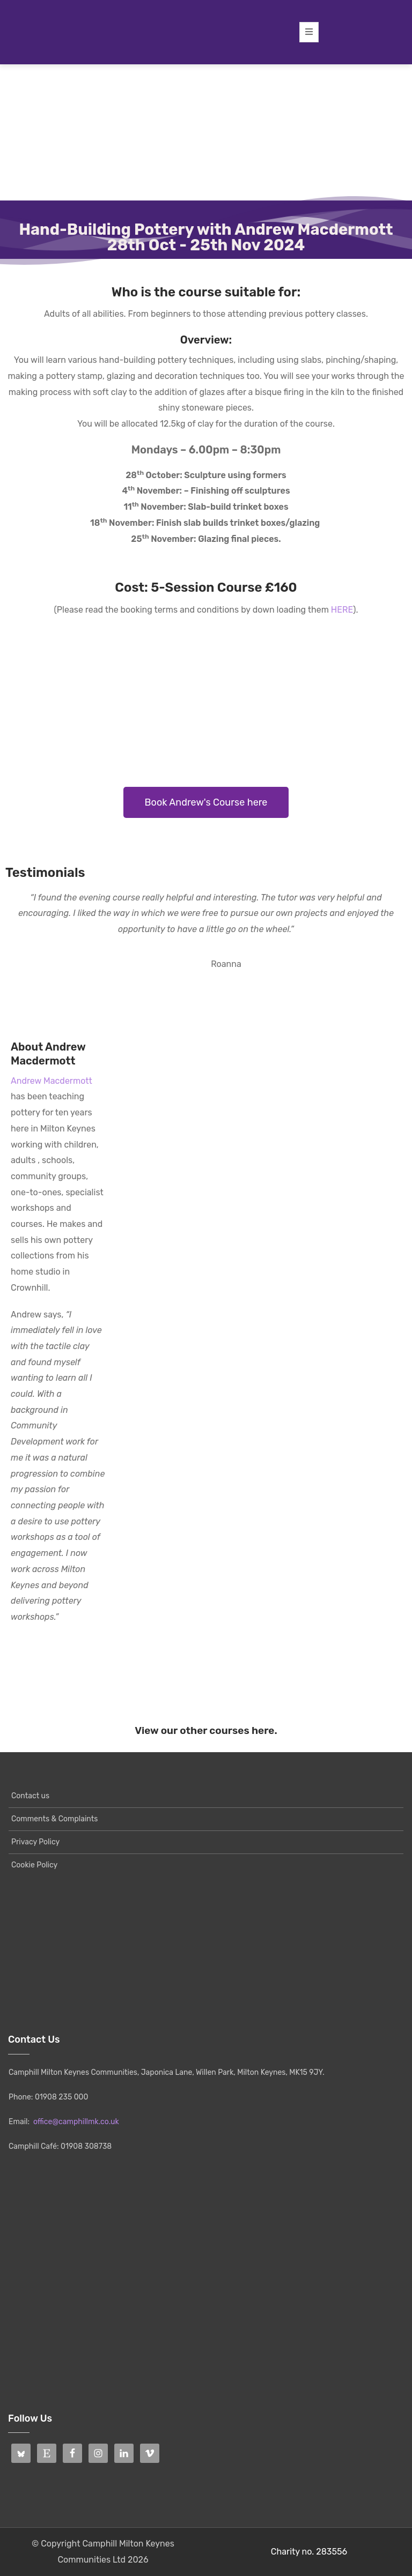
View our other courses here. (206, 1730)
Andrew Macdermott (51, 1081)
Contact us (30, 1795)
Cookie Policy (34, 1865)
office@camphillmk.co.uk (76, 2121)
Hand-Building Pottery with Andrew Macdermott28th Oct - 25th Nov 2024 (206, 237)
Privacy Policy (35, 1842)
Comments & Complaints (54, 1818)
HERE (342, 610)
